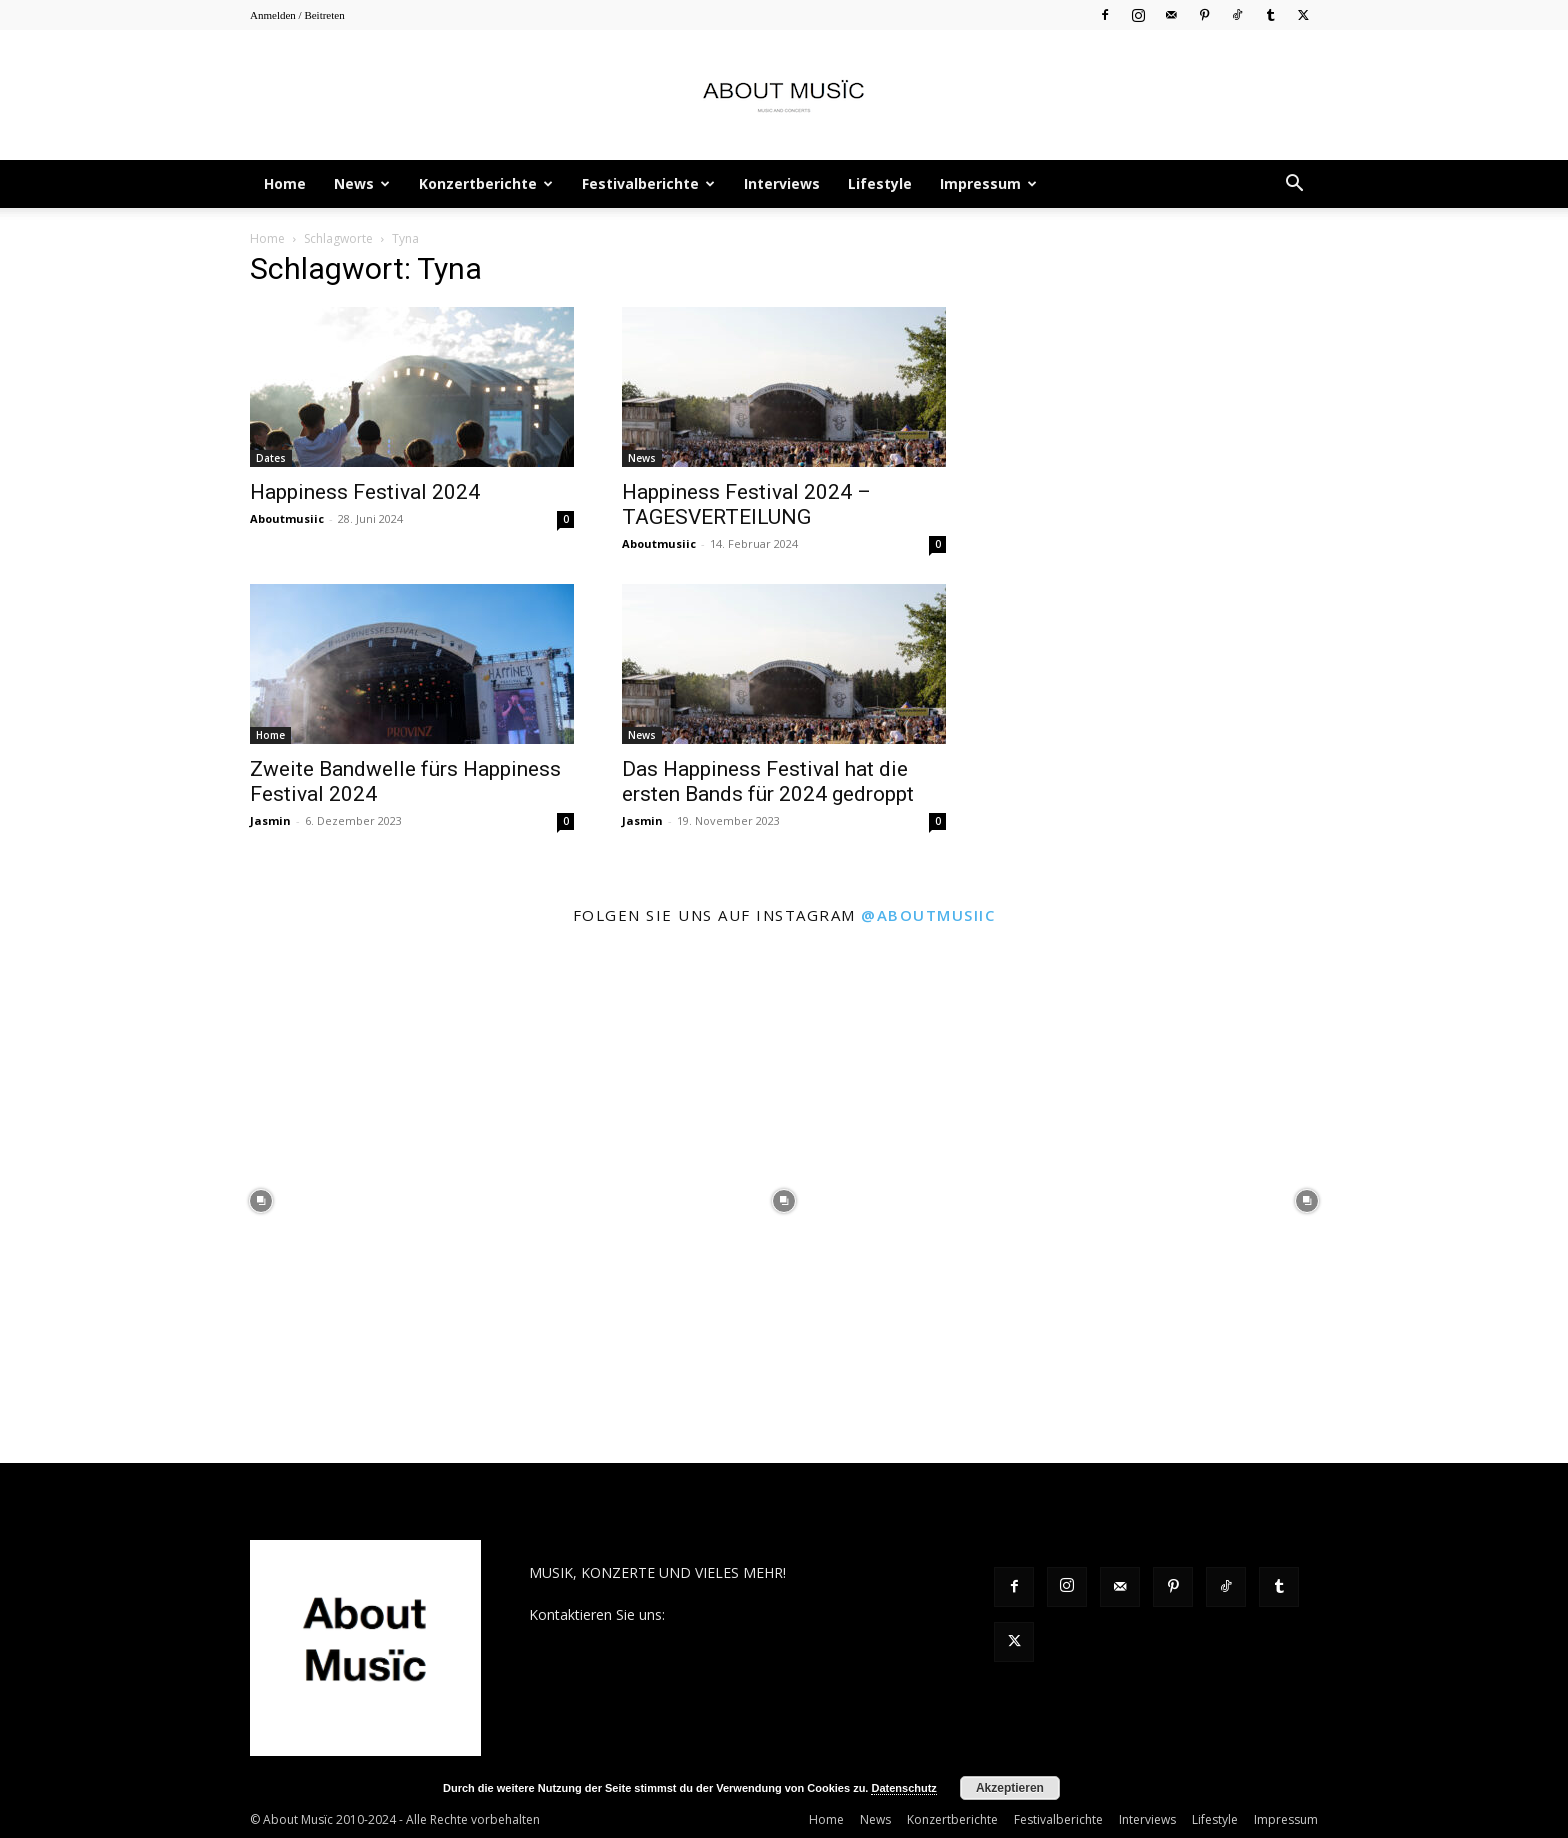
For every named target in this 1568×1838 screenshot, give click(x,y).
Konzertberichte (486, 183)
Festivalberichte (648, 183)
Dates (271, 458)
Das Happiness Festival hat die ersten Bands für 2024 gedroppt (768, 781)
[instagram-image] (261, 1201)
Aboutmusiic (287, 518)
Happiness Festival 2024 (365, 492)
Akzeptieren (1010, 1788)
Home (285, 183)
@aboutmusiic (928, 915)
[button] (1294, 185)
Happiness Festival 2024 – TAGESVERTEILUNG (746, 504)
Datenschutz (903, 1788)
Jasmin (270, 820)
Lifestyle (880, 183)
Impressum (988, 183)
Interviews (782, 183)
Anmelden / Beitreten (297, 15)
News (362, 183)
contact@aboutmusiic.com (755, 1614)
